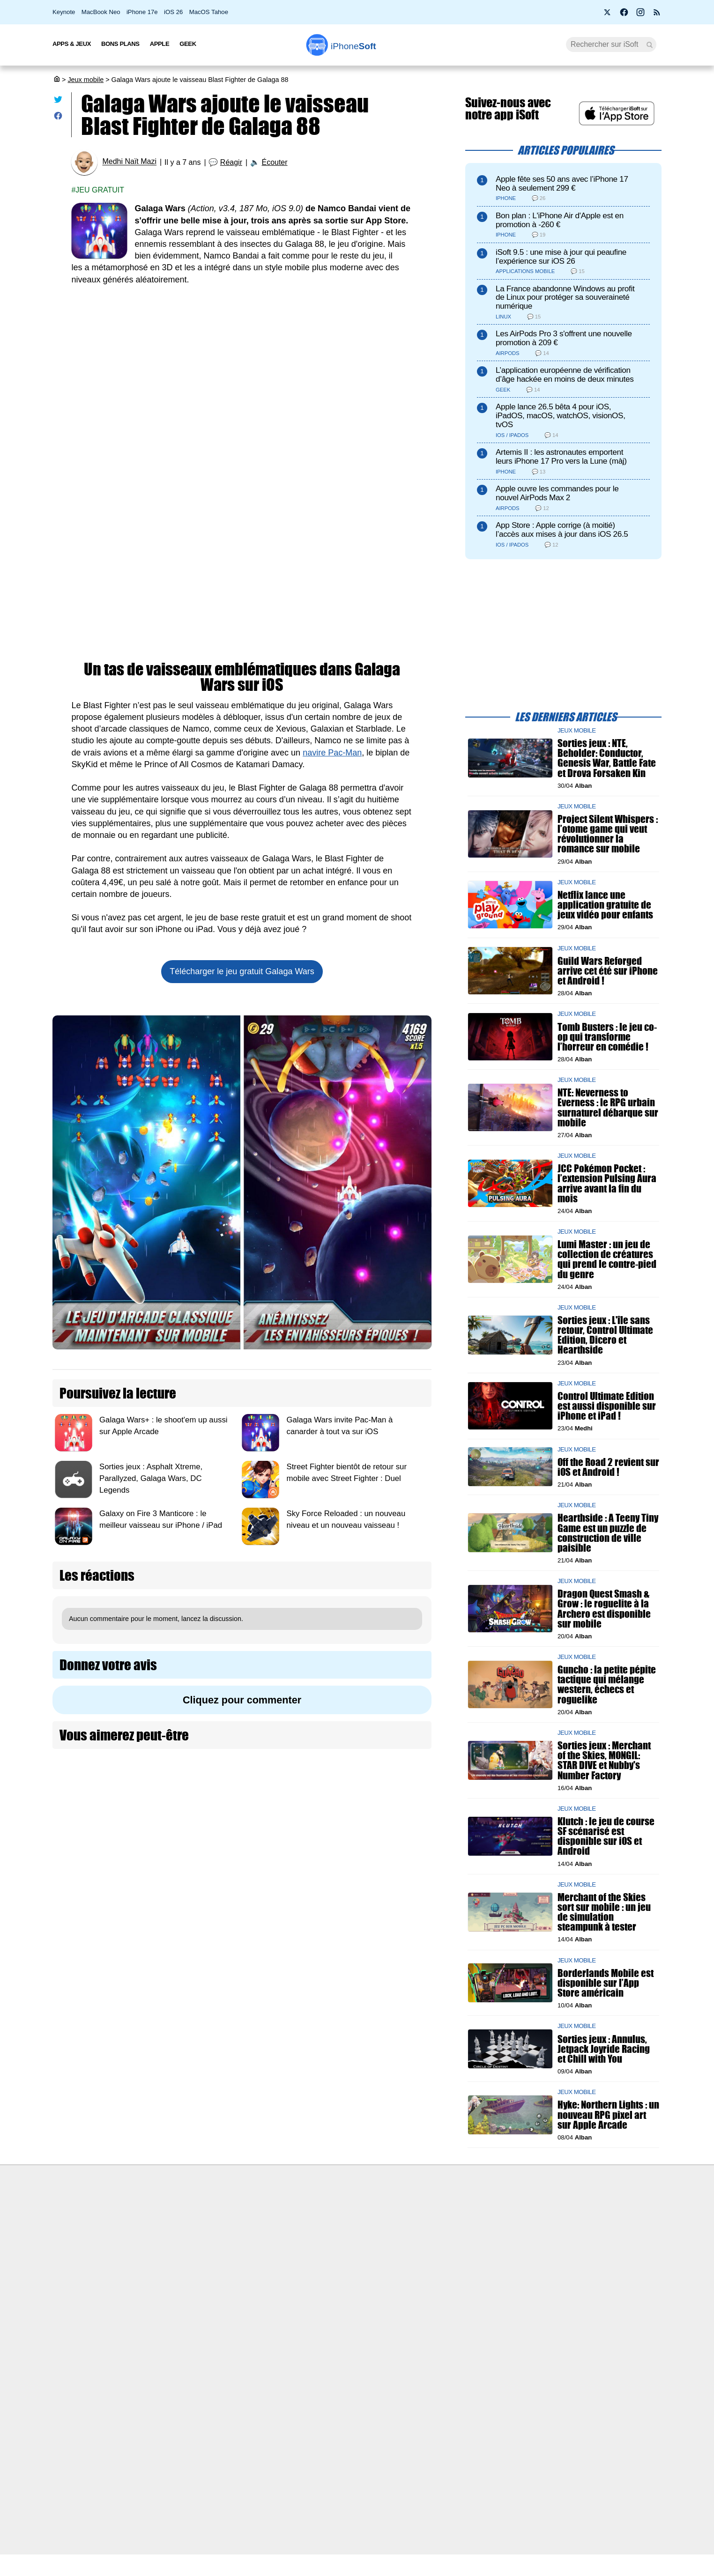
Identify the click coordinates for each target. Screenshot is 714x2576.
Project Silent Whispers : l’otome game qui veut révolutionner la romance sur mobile (608, 834)
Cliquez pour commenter (242, 1700)
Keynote (63, 11)
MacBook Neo (101, 11)
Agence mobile (458, 2213)
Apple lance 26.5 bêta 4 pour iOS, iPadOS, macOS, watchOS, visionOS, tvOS (560, 415)
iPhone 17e (142, 11)
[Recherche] (611, 44)
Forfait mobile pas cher (322, 2231)
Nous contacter (311, 2213)
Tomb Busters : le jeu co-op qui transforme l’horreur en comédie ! (607, 1036)
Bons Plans (120, 43)
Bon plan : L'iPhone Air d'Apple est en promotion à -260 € (560, 220)
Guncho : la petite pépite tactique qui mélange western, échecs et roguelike (607, 1684)
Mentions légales (166, 2301)
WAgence (450, 2231)
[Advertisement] (241, 365)
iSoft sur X (451, 2248)
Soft (353, 46)
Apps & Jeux (71, 43)
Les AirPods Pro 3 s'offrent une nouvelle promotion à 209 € (564, 338)
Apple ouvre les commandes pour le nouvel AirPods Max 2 (557, 493)
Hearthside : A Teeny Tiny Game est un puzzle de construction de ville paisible (608, 1533)
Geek (187, 43)
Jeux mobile (85, 79)
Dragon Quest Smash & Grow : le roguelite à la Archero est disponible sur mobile (604, 1609)
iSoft (147, 2231)
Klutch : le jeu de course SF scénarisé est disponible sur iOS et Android (606, 1836)
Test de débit (307, 2248)
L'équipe (153, 2248)
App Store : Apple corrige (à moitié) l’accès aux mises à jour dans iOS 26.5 (562, 530)
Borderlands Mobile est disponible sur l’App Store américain (606, 1982)
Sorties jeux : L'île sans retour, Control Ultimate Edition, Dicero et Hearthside (605, 1335)
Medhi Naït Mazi (129, 162)
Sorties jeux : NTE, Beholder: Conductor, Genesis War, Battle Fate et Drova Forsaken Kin (607, 758)
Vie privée (156, 2266)
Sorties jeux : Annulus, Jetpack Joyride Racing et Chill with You (604, 2048)
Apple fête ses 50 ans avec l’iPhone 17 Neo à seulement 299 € (562, 183)
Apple (160, 43)
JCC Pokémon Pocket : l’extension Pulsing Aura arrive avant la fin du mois (607, 1183)
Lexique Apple (309, 2266)
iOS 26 (173, 11)
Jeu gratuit (99, 190)
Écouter (274, 162)
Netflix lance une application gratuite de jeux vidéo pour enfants (605, 904)
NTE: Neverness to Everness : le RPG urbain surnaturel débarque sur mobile (608, 1107)
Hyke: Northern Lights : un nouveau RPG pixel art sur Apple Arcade (608, 2114)
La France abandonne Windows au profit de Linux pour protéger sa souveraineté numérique (565, 297)
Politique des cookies (172, 2283)
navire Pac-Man (332, 752)
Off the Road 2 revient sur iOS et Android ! (608, 1466)
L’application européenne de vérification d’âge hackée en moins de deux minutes (564, 375)
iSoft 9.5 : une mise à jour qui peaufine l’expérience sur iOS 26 (561, 257)
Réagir (231, 162)
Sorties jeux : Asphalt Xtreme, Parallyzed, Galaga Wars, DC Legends (150, 1478)
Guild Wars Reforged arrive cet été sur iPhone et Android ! (608, 970)
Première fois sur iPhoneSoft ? (186, 2213)
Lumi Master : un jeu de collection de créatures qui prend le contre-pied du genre (607, 1259)
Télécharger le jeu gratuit (242, 971)
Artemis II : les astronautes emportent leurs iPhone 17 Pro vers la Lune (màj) (561, 457)
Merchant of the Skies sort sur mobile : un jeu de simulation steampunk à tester (604, 1912)
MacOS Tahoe (208, 11)
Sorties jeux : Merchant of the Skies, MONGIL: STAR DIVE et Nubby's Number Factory (604, 1760)
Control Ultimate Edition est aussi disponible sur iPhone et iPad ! (607, 1406)
